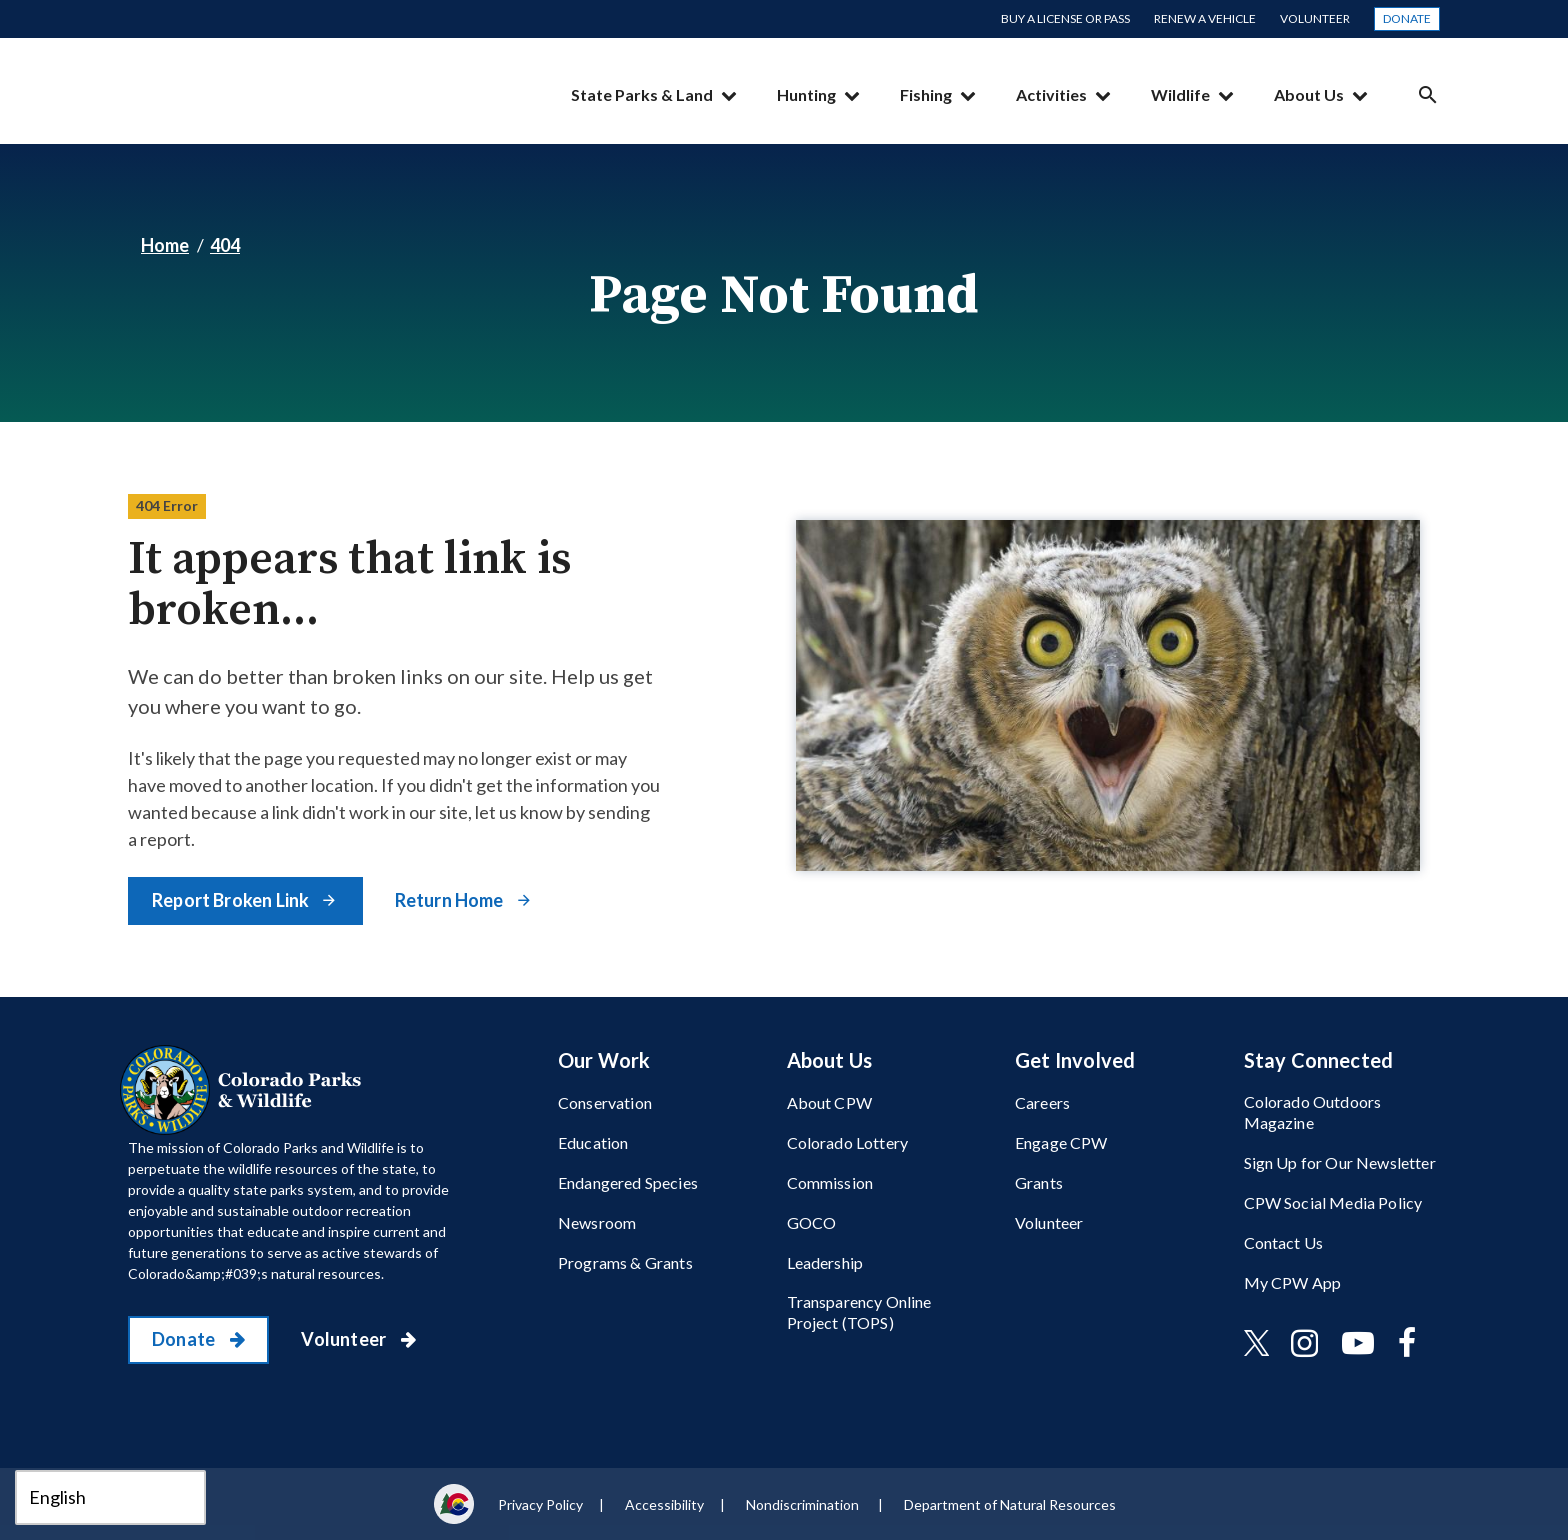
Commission (830, 1182)
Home (165, 245)
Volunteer (1315, 18)
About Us (1309, 94)
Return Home (451, 900)
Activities (1051, 94)
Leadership (825, 1262)
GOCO (812, 1222)
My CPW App (1293, 1282)
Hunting (806, 94)
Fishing (926, 94)
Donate (1407, 18)
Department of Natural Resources (1010, 1504)
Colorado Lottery (848, 1142)
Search (1428, 94)
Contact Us (1284, 1242)
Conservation (605, 1102)
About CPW (829, 1102)
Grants (1039, 1182)
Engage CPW (1061, 1142)
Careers (1042, 1102)
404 (225, 245)
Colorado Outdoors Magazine (1313, 1112)
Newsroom (597, 1222)
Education (593, 1142)
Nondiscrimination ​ (804, 1504)
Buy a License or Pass (1065, 18)
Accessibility (664, 1504)
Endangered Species (628, 1182)
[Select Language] (110, 1497)
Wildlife (1180, 94)
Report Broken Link (232, 900)
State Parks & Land (642, 94)
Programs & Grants (625, 1262)
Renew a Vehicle (1205, 18)
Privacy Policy (540, 1504)
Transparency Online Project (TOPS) (859, 1312)
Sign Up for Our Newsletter (1340, 1162)
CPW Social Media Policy (1333, 1202)
